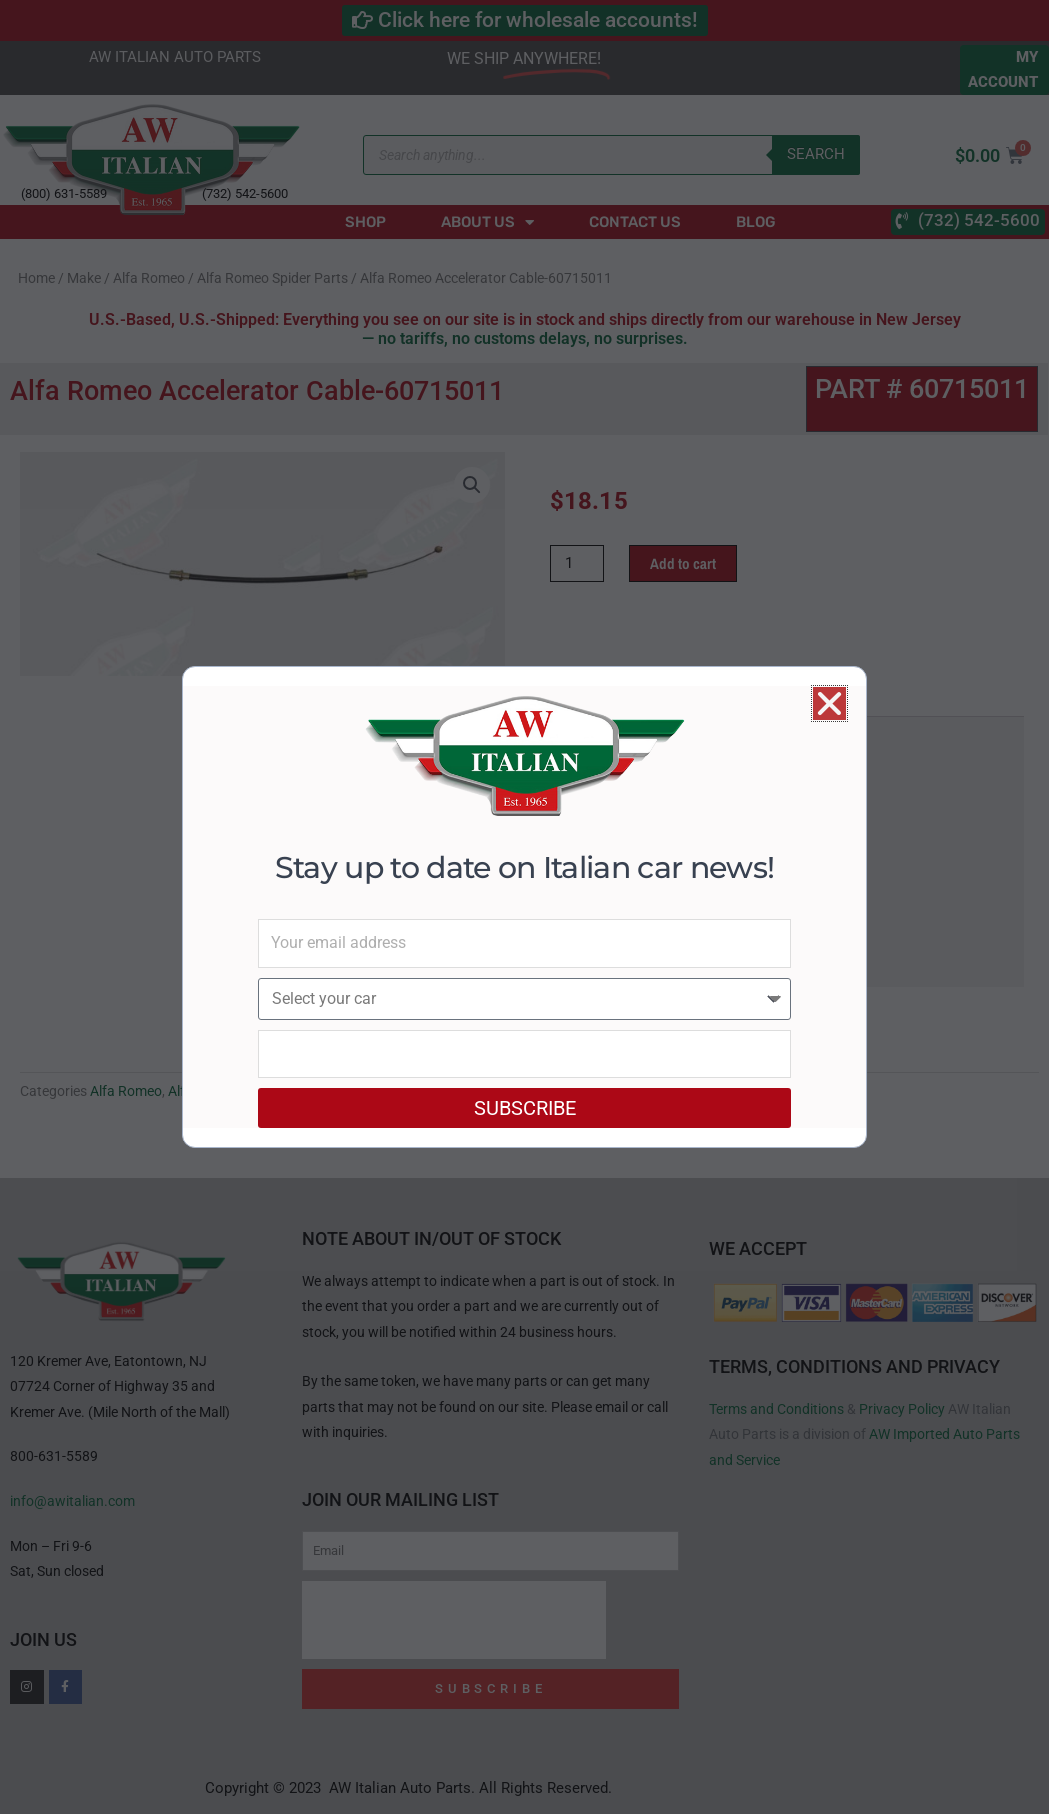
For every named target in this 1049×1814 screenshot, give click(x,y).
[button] (829, 703)
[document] (524, 907)
